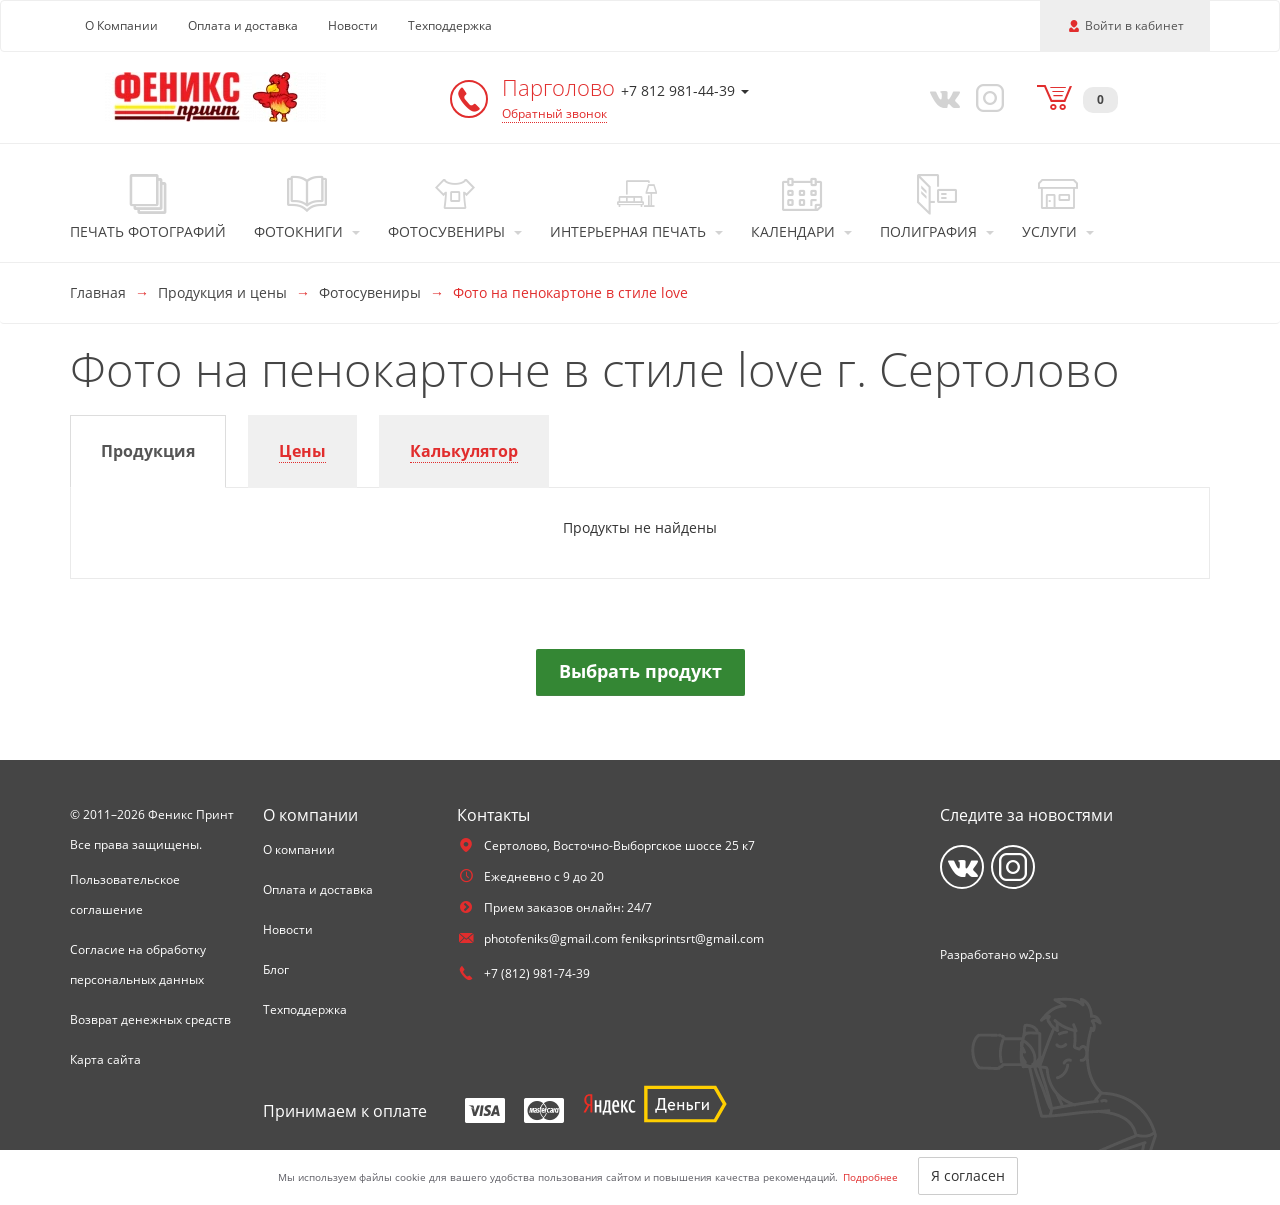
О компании (299, 849)
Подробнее (870, 1177)
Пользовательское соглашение (125, 894)
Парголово (561, 87)
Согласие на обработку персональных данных (138, 964)
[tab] (148, 451)
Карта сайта (105, 1059)
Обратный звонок (554, 113)
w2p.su (1038, 954)
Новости (353, 25)
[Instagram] (987, 97)
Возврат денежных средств (150, 1019)
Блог (276, 969)
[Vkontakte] (941, 97)
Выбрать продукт (640, 671)
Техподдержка (450, 25)
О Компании (121, 25)
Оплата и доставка (243, 25)
